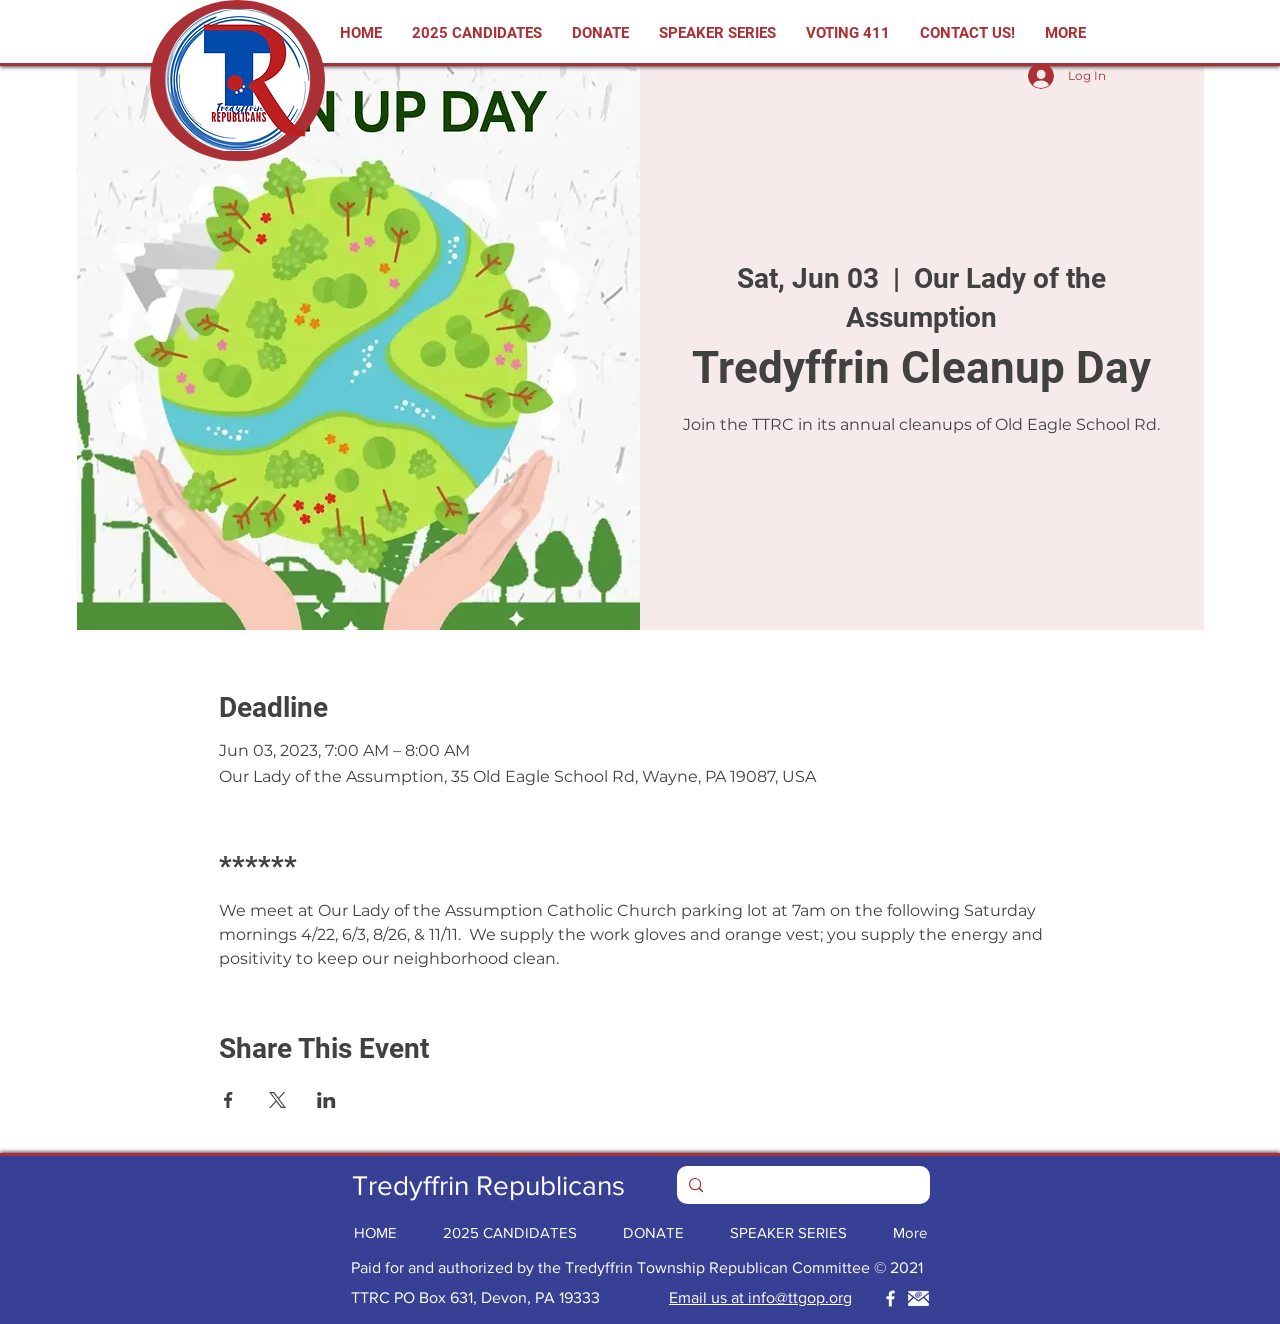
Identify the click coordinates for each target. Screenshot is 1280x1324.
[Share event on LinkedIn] (326, 1100)
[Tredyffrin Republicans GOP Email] (918, 1298)
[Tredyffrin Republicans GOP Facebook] (890, 1298)
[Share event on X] (277, 1100)
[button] (848, 33)
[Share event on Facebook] (228, 1100)
